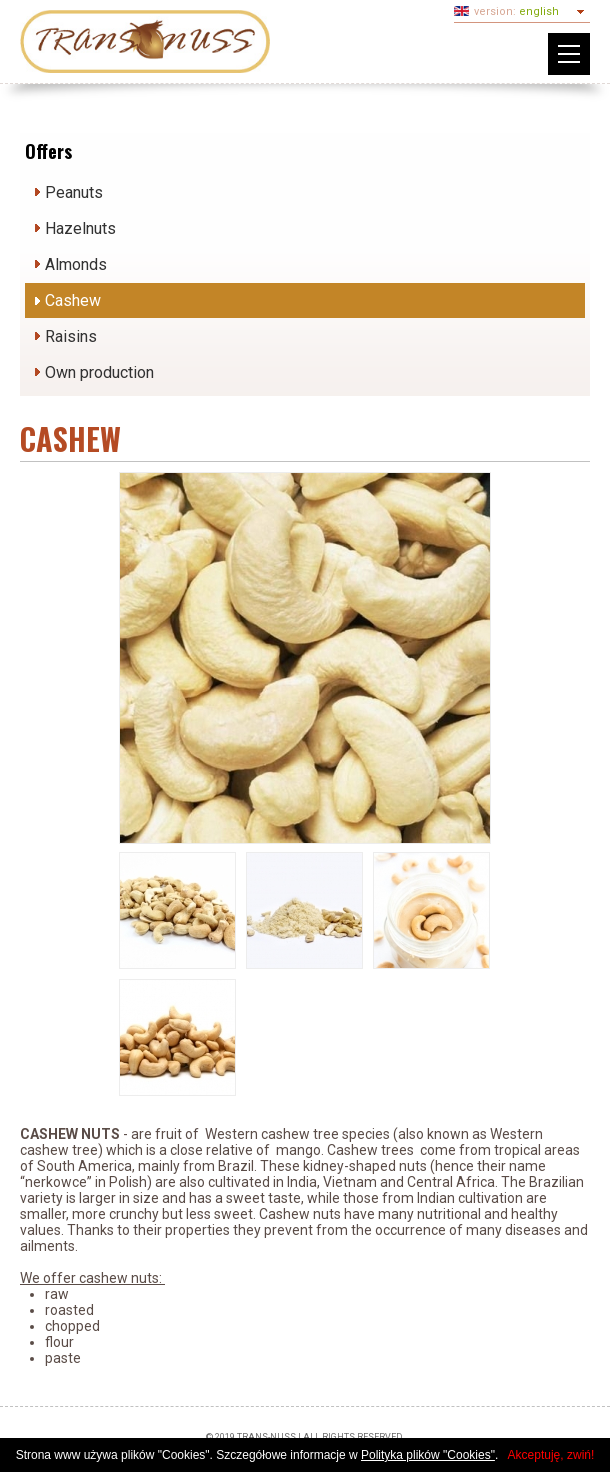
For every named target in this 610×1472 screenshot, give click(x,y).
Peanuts (74, 192)
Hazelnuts (80, 228)
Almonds (76, 264)
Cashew (73, 300)
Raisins (71, 336)
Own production (99, 372)
